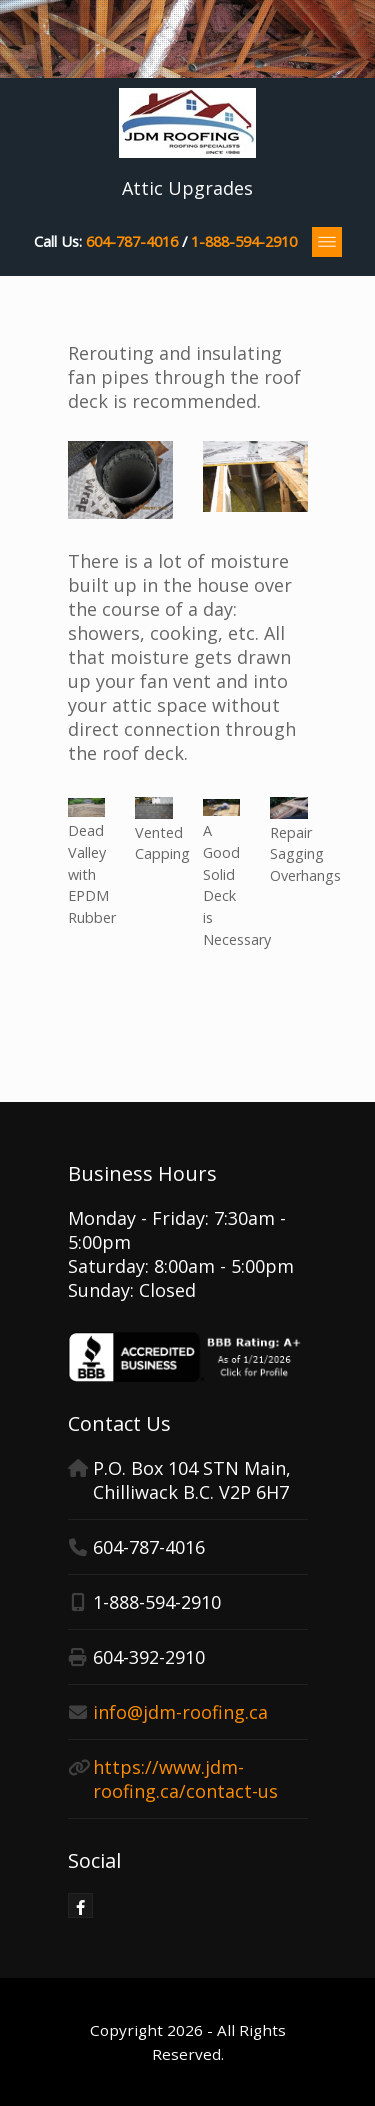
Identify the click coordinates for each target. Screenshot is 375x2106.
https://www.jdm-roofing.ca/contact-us (185, 1779)
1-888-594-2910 (244, 241)
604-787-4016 (132, 241)
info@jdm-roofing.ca (180, 1712)
